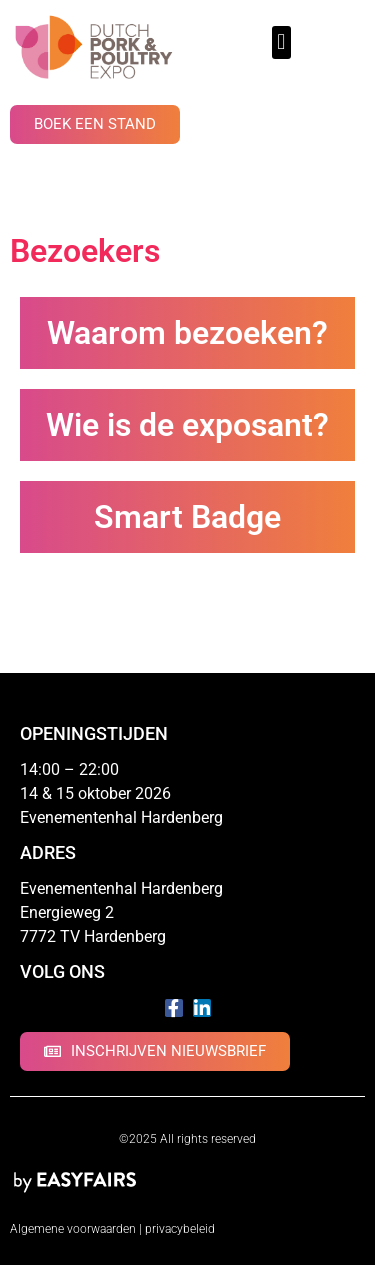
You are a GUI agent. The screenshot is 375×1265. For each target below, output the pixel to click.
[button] (281, 42)
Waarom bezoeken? (187, 333)
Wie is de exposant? (187, 425)
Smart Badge (187, 517)
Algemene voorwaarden (73, 1229)
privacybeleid (180, 1229)
